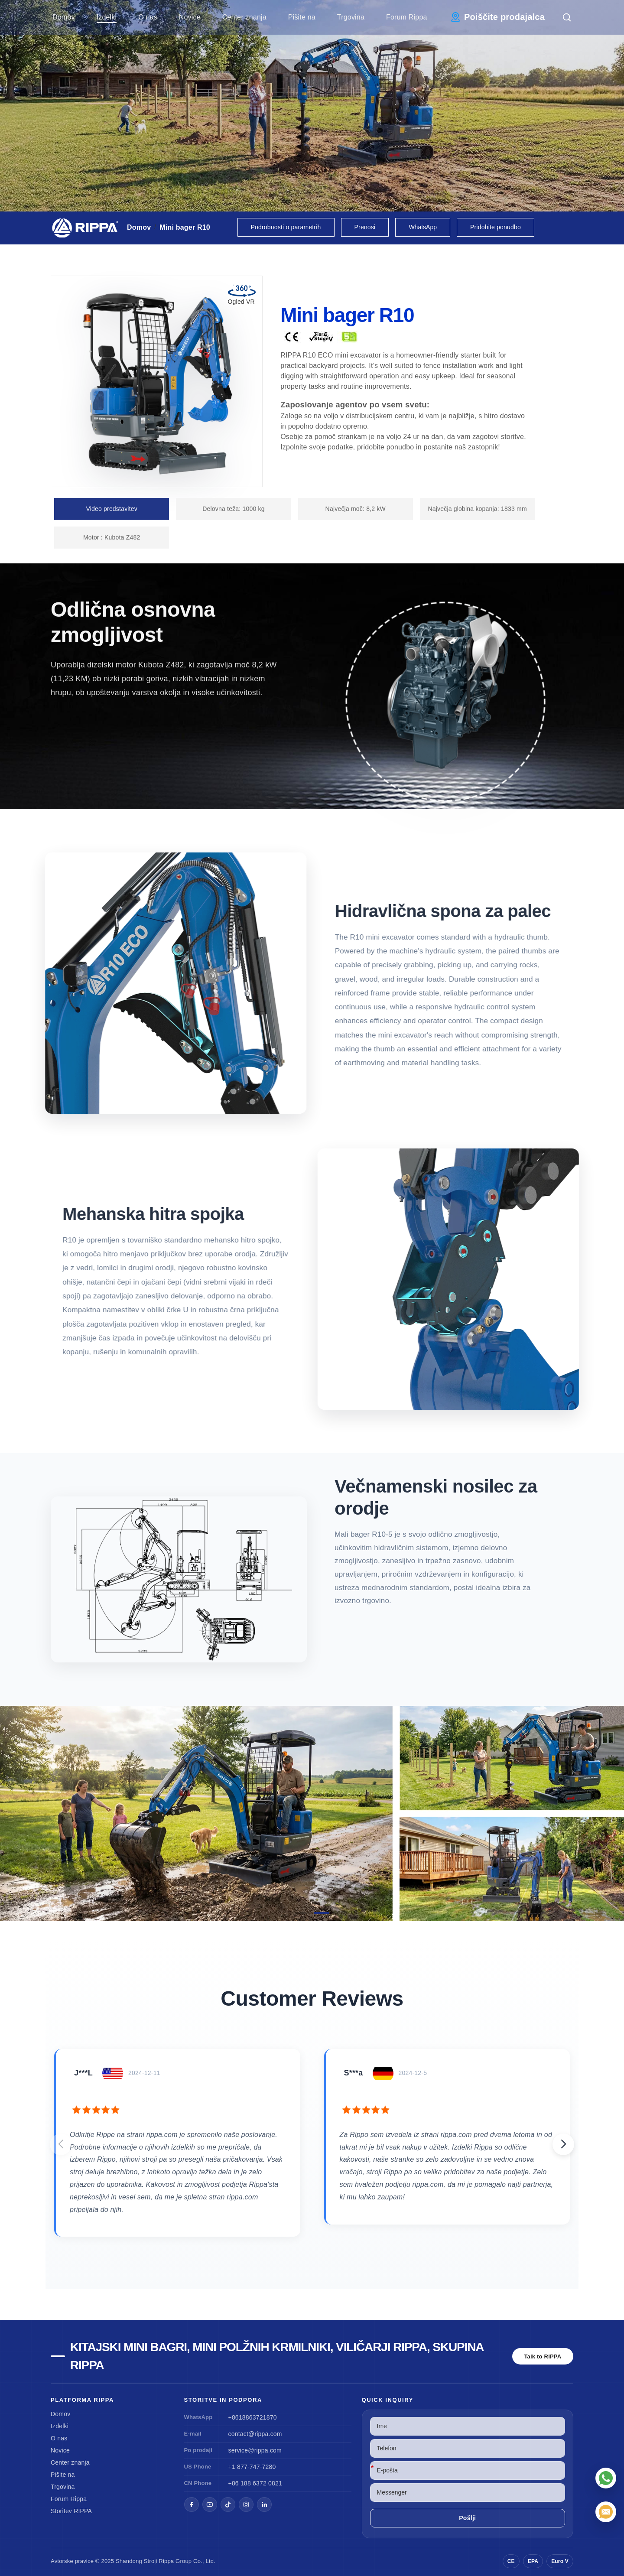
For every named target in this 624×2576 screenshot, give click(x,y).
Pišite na (301, 17)
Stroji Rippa (159, 2561)
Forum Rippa (406, 17)
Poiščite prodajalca (504, 17)
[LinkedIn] (264, 2504)
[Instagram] (246, 2504)
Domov (63, 17)
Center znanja (244, 17)
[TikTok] (228, 2504)
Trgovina (350, 17)
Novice (190, 17)
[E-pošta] (605, 2511)
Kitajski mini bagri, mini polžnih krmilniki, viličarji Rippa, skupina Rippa (277, 2356)
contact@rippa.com (255, 2433)
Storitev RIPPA (71, 2511)
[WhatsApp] (605, 2478)
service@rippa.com (255, 2450)
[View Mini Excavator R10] (312, 1812)
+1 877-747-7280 (252, 2466)
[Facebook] (191, 2504)
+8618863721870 (252, 2417)
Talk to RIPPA (542, 2356)
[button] (302, 1913)
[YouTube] (209, 2504)
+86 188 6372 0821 (255, 2483)
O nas (147, 17)
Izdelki (107, 17)
